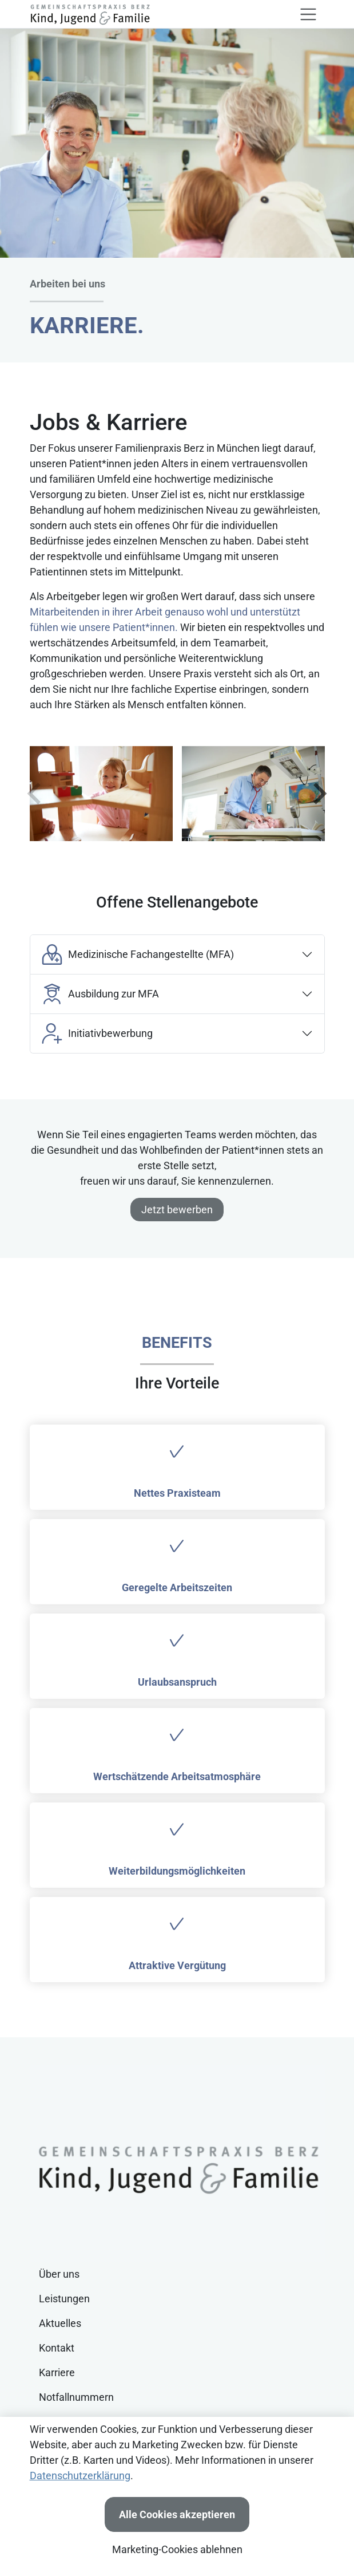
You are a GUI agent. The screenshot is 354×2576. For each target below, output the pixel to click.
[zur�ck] (35, 793)
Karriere (57, 2372)
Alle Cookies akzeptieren (177, 2514)
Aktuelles (60, 2323)
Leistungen (64, 2299)
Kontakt (56, 2348)
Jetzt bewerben (177, 1210)
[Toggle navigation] (308, 14)
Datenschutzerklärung (80, 2476)
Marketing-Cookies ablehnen (177, 2549)
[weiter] (318, 793)
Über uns (59, 2274)
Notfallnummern (76, 2397)
